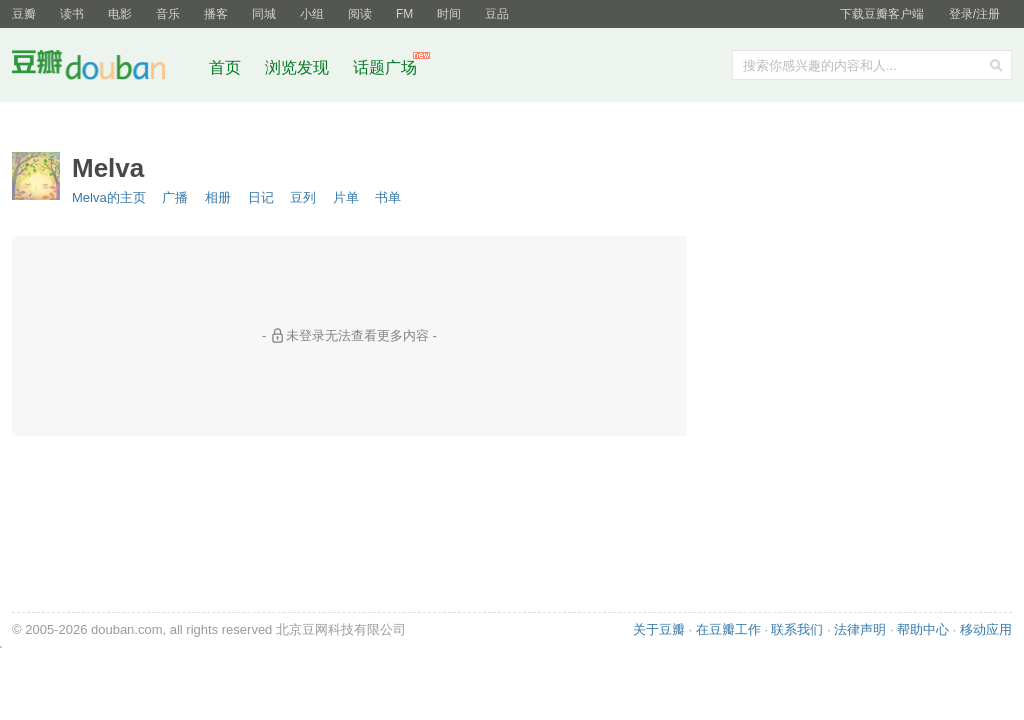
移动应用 (986, 629)
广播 (175, 197)
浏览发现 (299, 67)
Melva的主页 (109, 197)
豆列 (303, 197)
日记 (261, 197)
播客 (216, 14)
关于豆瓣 (659, 629)
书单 (388, 197)
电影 (120, 14)
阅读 (360, 14)
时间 (449, 14)
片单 (346, 197)
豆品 (497, 14)
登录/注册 (974, 14)
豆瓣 (24, 14)
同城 (264, 14)
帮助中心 (923, 629)
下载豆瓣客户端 (882, 14)
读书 (72, 14)
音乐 (168, 14)
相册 (218, 197)
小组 (312, 14)
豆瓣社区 (104, 68)
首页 (225, 67)
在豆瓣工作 (728, 629)
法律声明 (860, 629)
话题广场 (385, 67)
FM (404, 14)
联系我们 (797, 629)
